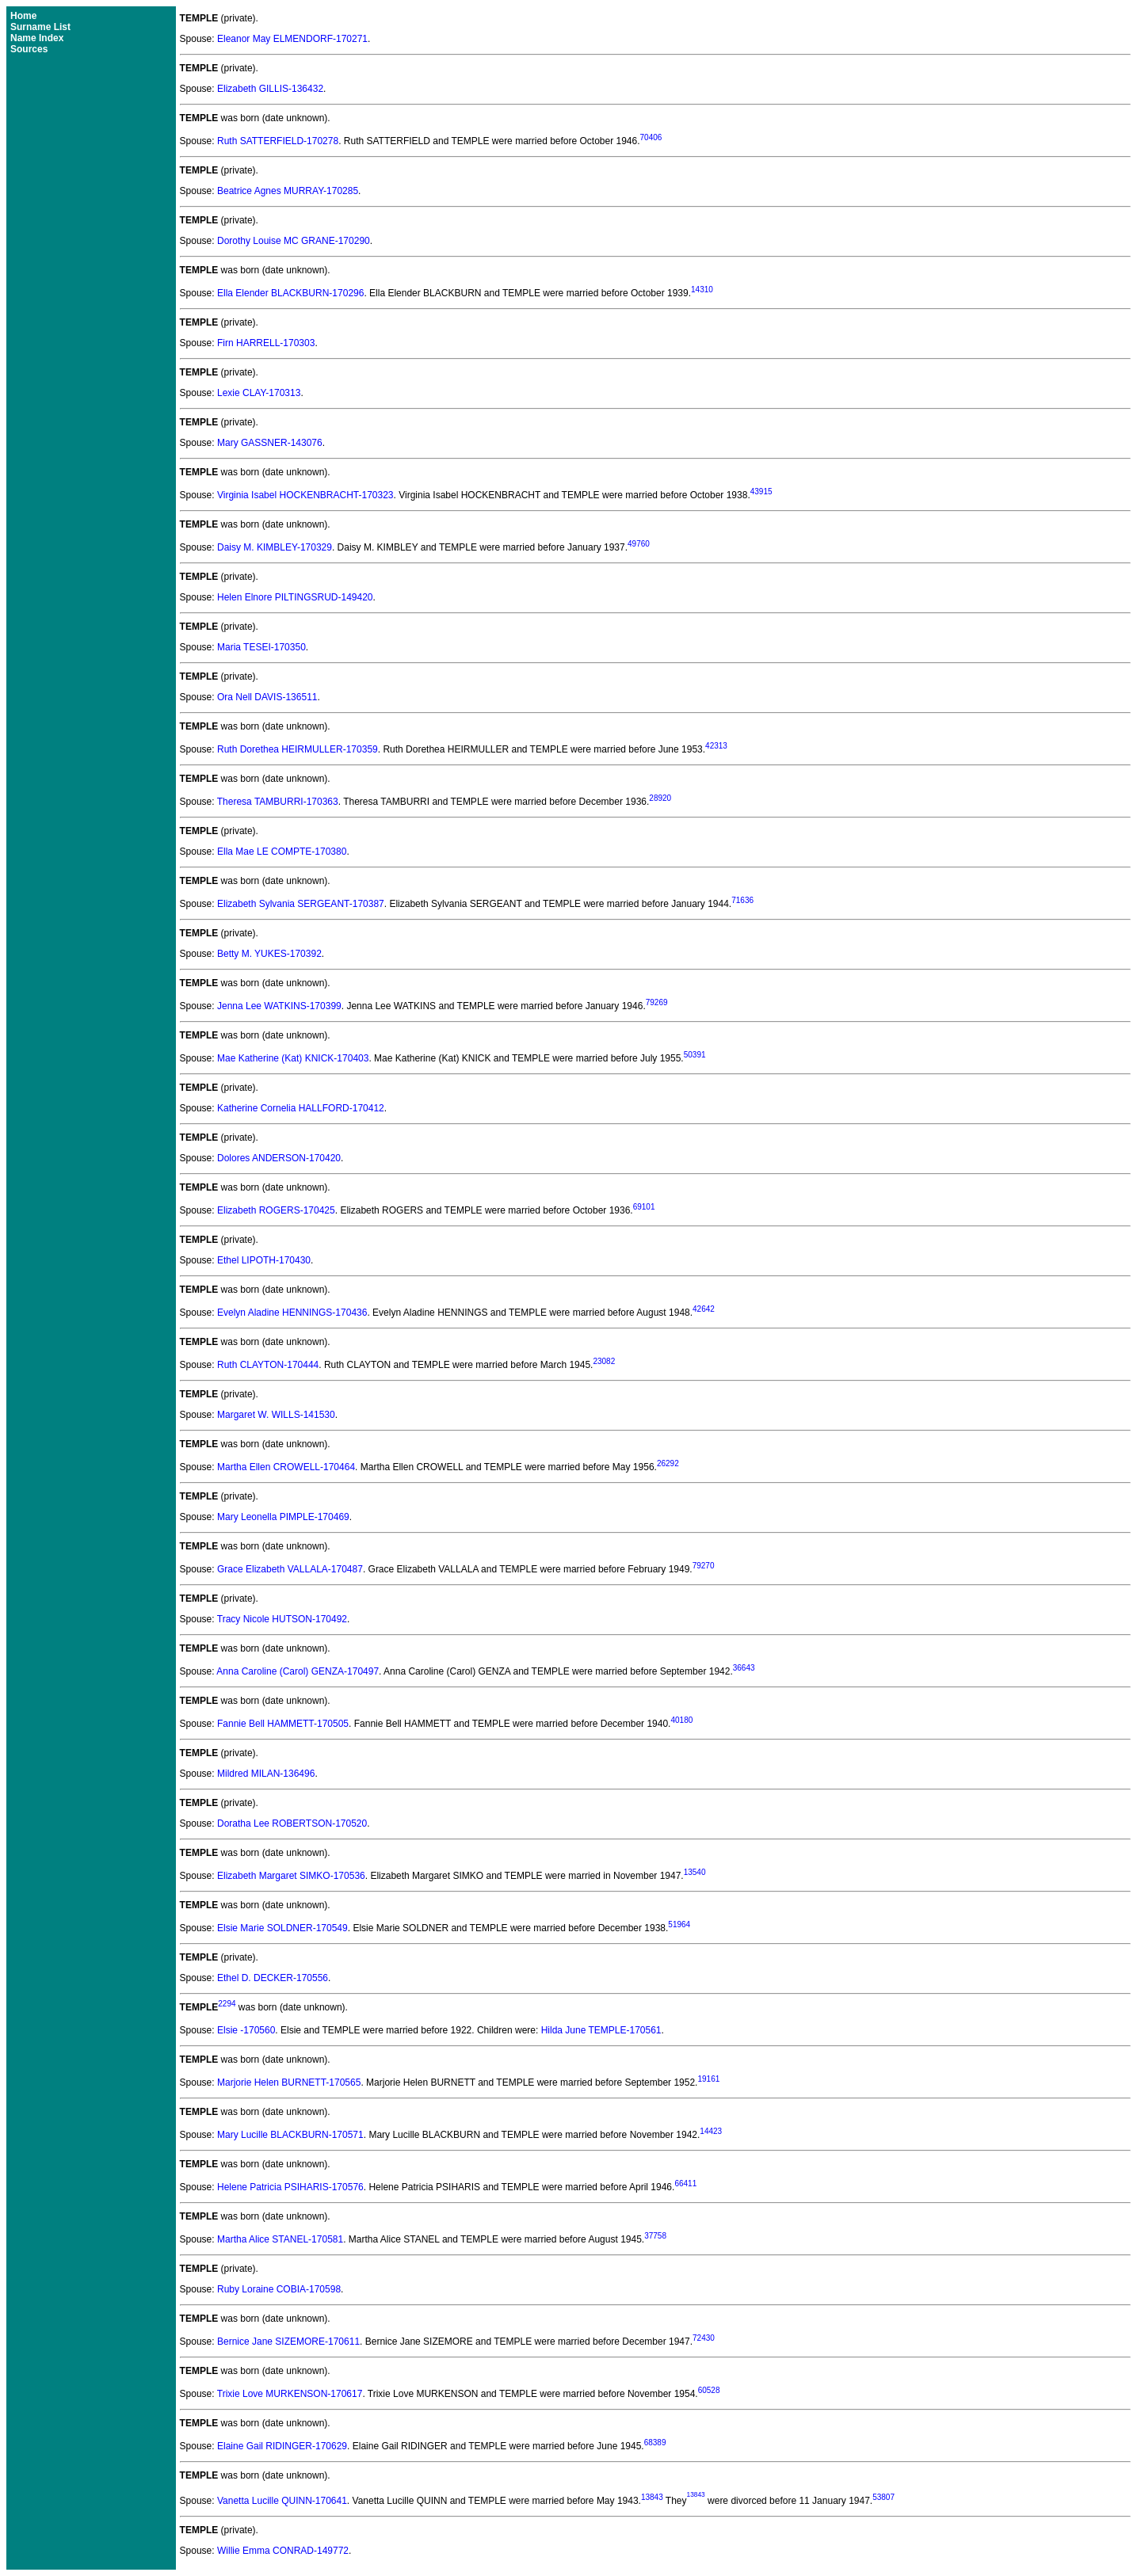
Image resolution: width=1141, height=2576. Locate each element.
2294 (226, 2003)
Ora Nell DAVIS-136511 (267, 697)
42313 (716, 745)
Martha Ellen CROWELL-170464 (286, 1467)
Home (23, 15)
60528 (709, 2390)
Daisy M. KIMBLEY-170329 (274, 547)
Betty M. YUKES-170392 (269, 953)
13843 (652, 2497)
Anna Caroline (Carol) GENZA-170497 (297, 1671)
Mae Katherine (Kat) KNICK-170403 (292, 1058)
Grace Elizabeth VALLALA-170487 (290, 1569)
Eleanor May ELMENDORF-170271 (292, 38)
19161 (708, 2079)
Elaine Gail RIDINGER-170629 (282, 2446)
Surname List (40, 26)
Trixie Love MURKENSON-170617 (290, 2393)
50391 (695, 1054)
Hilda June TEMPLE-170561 (601, 2030)
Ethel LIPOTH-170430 (264, 1260)
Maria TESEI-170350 (261, 647)
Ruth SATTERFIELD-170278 (277, 141)
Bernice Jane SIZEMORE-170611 (288, 2341)
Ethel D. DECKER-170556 (272, 1977)
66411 (685, 2183)
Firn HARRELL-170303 (266, 343)
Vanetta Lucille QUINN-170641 (282, 2500)
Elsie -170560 (246, 2030)
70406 (651, 137)
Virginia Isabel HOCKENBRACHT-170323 (305, 495)
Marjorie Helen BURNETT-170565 (289, 2082)
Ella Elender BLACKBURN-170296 (290, 293)
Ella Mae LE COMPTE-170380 (281, 851)
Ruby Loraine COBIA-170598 (279, 2289)
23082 (604, 1361)
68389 (655, 2442)
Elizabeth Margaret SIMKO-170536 (291, 1875)
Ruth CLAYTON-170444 (268, 1364)
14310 (702, 289)
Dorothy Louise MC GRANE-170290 (293, 240)
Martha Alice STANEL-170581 (280, 2239)
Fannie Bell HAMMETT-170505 (283, 1723)
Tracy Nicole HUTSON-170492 (282, 1619)
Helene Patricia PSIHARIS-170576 (290, 2187)
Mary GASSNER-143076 (269, 442)
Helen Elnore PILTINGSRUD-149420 (295, 597)
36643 (744, 1667)
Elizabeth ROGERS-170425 (276, 1210)
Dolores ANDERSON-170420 (279, 1158)
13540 (695, 1872)
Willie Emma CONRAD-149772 (283, 2550)
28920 (660, 798)
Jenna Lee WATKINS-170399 (279, 1006)
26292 (668, 1463)
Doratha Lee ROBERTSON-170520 (292, 1823)
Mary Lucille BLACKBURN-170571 (290, 2134)
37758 (655, 2235)
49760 (639, 543)
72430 (704, 2338)
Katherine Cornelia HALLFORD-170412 (300, 1108)
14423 (711, 2131)
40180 (681, 1720)
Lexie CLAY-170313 (258, 392)
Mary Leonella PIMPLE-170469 (283, 1516)
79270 (704, 1565)
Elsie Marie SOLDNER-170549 (282, 1928)
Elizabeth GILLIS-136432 (270, 88)
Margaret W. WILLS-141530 (276, 1414)
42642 (704, 1309)
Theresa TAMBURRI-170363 (277, 801)
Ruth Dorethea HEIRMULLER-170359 (297, 749)
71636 (742, 900)
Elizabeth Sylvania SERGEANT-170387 (300, 903)
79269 (657, 1002)
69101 (644, 1206)
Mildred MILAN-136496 (266, 1773)
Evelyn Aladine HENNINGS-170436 (292, 1312)
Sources (29, 49)
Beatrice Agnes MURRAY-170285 (287, 190)
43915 (761, 491)
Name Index (36, 38)
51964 (679, 1924)
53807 (883, 2497)
